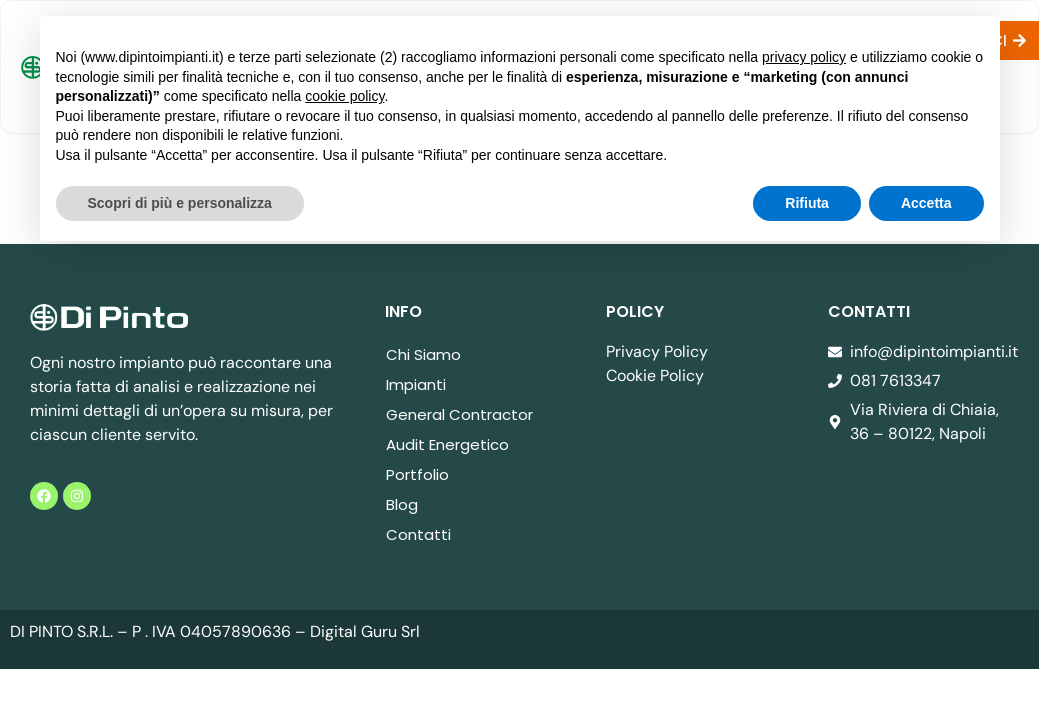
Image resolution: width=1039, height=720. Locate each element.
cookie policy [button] (344, 96)
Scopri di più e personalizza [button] (180, 203)
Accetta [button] (926, 203)
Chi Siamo (423, 354)
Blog (402, 504)
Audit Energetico (447, 444)
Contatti (418, 534)
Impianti (416, 384)
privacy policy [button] (804, 57)
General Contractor (459, 414)
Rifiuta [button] (807, 203)
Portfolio (417, 474)
